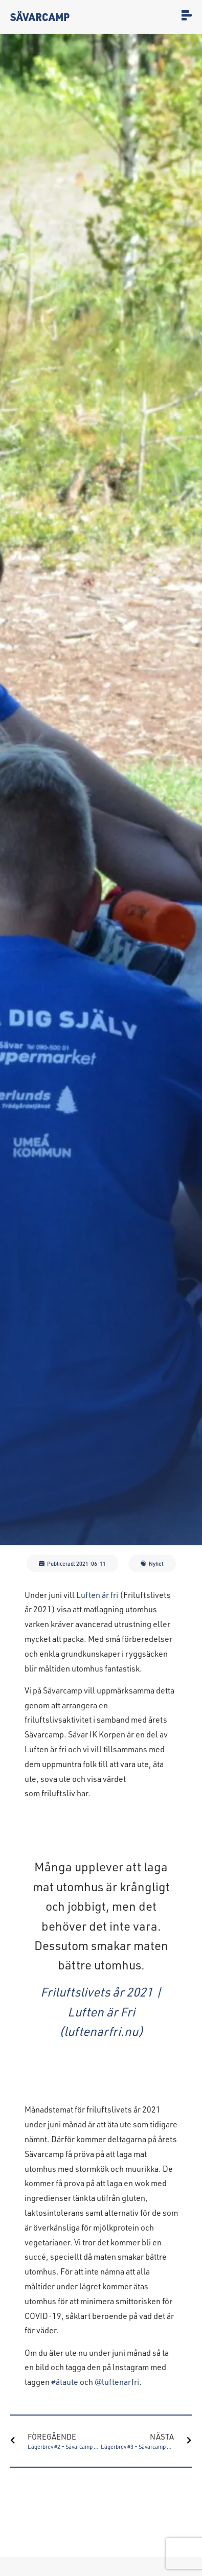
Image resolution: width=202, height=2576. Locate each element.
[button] (72, 1563)
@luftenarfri (117, 2381)
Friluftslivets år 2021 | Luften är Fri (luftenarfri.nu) (101, 2011)
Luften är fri (97, 1594)
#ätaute (64, 2381)
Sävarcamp (40, 17)
